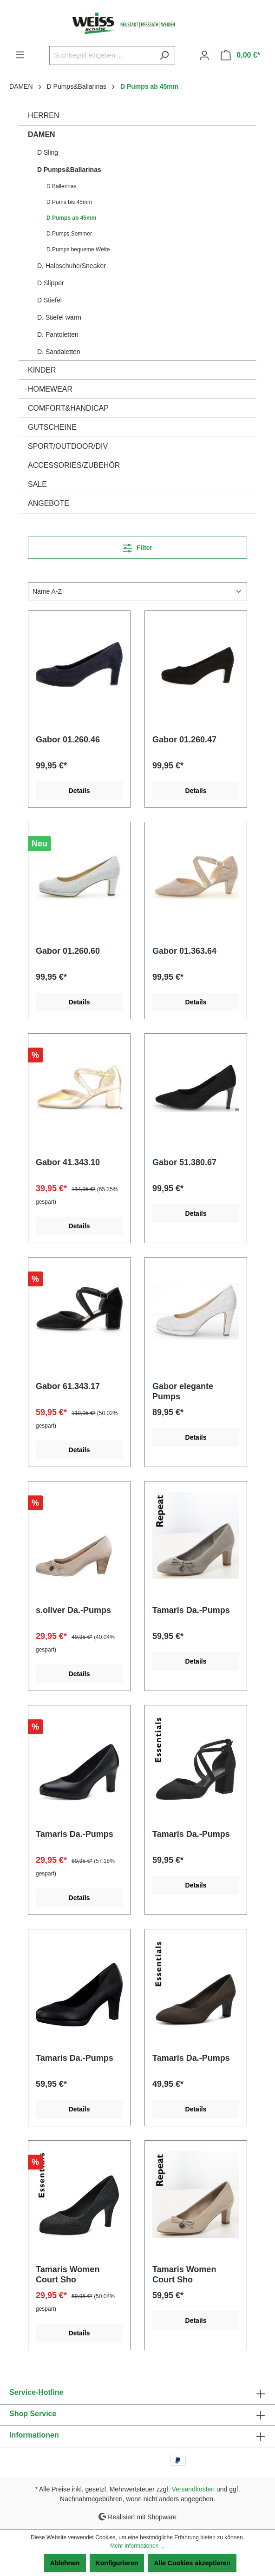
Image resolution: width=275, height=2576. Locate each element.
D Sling (47, 152)
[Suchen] (164, 55)
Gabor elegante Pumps (182, 1391)
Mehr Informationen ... (137, 2546)
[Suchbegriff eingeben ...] (101, 55)
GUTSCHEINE (52, 427)
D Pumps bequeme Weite (78, 249)
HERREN (43, 115)
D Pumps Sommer (69, 233)
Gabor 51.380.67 (184, 1162)
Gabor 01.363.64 (184, 951)
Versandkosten (193, 2489)
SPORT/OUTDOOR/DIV (68, 446)
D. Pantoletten (58, 334)
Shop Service (32, 2414)
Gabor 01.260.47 (184, 739)
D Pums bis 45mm (69, 202)
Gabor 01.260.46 (68, 739)
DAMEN (41, 134)
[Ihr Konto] (204, 55)
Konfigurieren (117, 2563)
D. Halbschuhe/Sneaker (71, 265)
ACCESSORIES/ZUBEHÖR (74, 465)
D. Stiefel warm (59, 317)
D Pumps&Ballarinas (69, 169)
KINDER (42, 370)
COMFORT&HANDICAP (68, 408)
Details (79, 790)
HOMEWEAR (50, 389)
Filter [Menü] (137, 546)
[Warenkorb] (240, 55)
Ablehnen (65, 2563)
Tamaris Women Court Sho (67, 2274)
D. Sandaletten (58, 351)
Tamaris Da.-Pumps (191, 1610)
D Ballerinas (61, 186)
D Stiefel (49, 300)
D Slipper (50, 283)
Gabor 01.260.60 (68, 951)
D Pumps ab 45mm (71, 218)
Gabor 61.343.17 (68, 1386)
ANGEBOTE (48, 503)
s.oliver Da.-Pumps (73, 1610)
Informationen (34, 2435)
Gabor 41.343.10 (68, 1162)
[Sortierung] (137, 591)
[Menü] (20, 55)
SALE (37, 484)
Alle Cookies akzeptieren (192, 2563)
